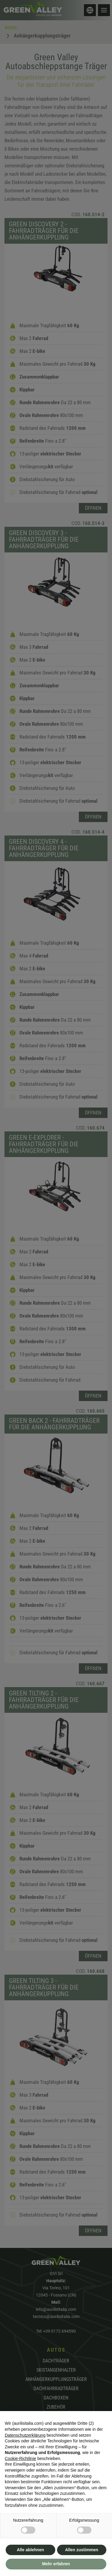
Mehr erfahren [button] (56, 2563)
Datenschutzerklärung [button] (25, 2435)
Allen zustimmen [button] (81, 2549)
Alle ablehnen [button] (30, 2549)
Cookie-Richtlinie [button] (20, 2458)
